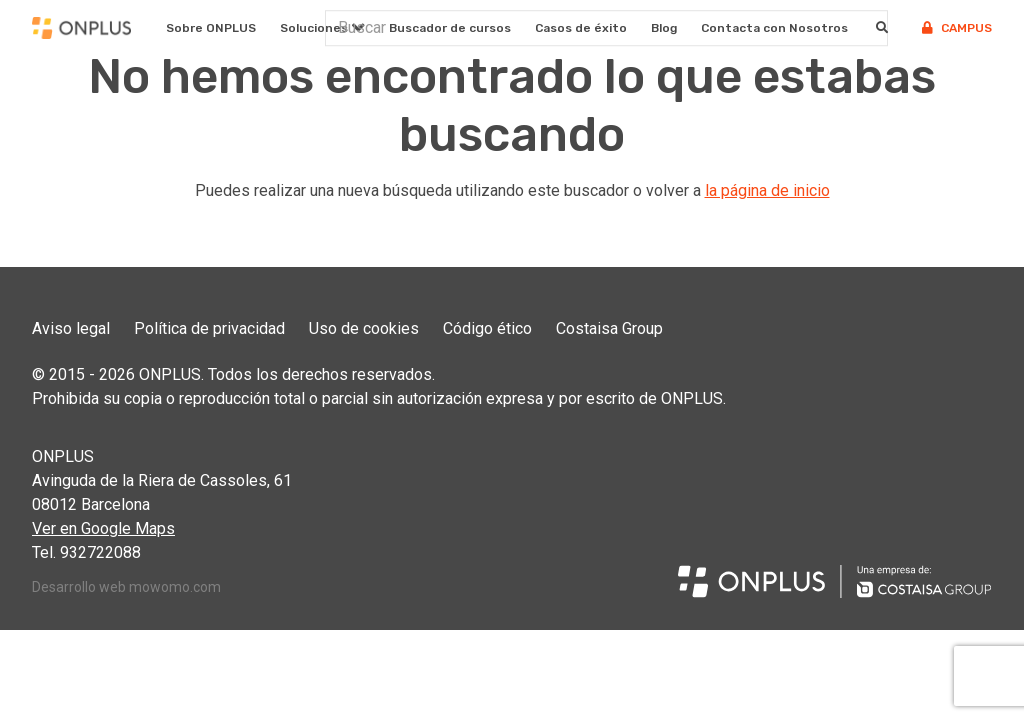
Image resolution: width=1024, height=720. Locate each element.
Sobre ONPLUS (211, 28)
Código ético (487, 328)
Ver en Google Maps (103, 528)
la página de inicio (767, 190)
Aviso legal (71, 328)
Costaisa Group (609, 328)
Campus (957, 28)
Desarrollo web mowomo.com (126, 587)
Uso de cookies (364, 328)
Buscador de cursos (450, 28)
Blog (664, 28)
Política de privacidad (209, 328)
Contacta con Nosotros (774, 28)
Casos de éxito (581, 28)
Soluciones (314, 28)
